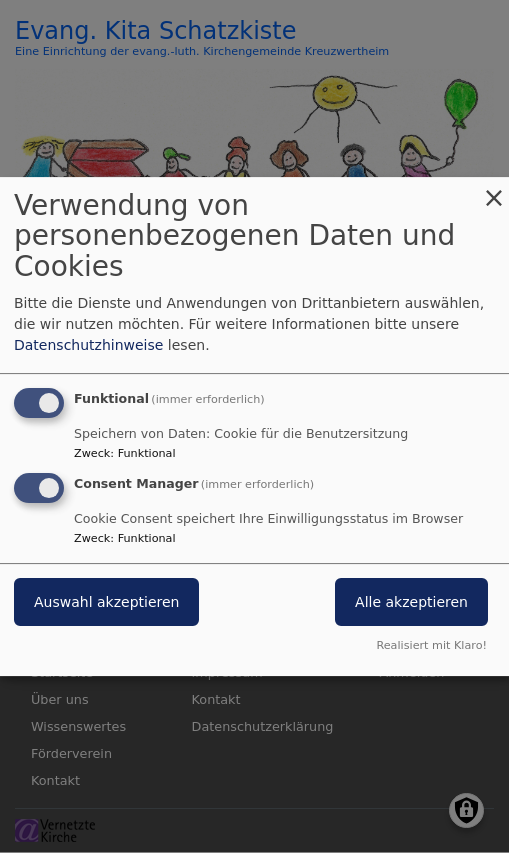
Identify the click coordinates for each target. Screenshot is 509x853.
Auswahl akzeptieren (106, 603)
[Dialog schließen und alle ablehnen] (494, 189)
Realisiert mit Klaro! (431, 645)
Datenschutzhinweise (88, 345)
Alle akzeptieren (411, 603)
